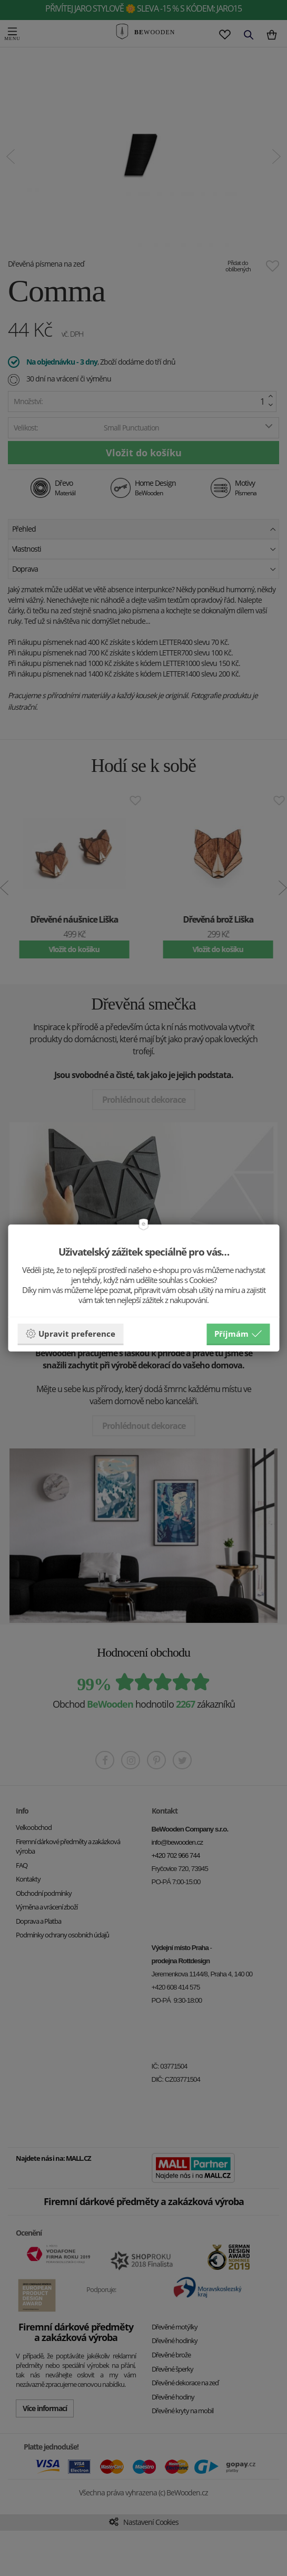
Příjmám (238, 1333)
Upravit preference (70, 1333)
